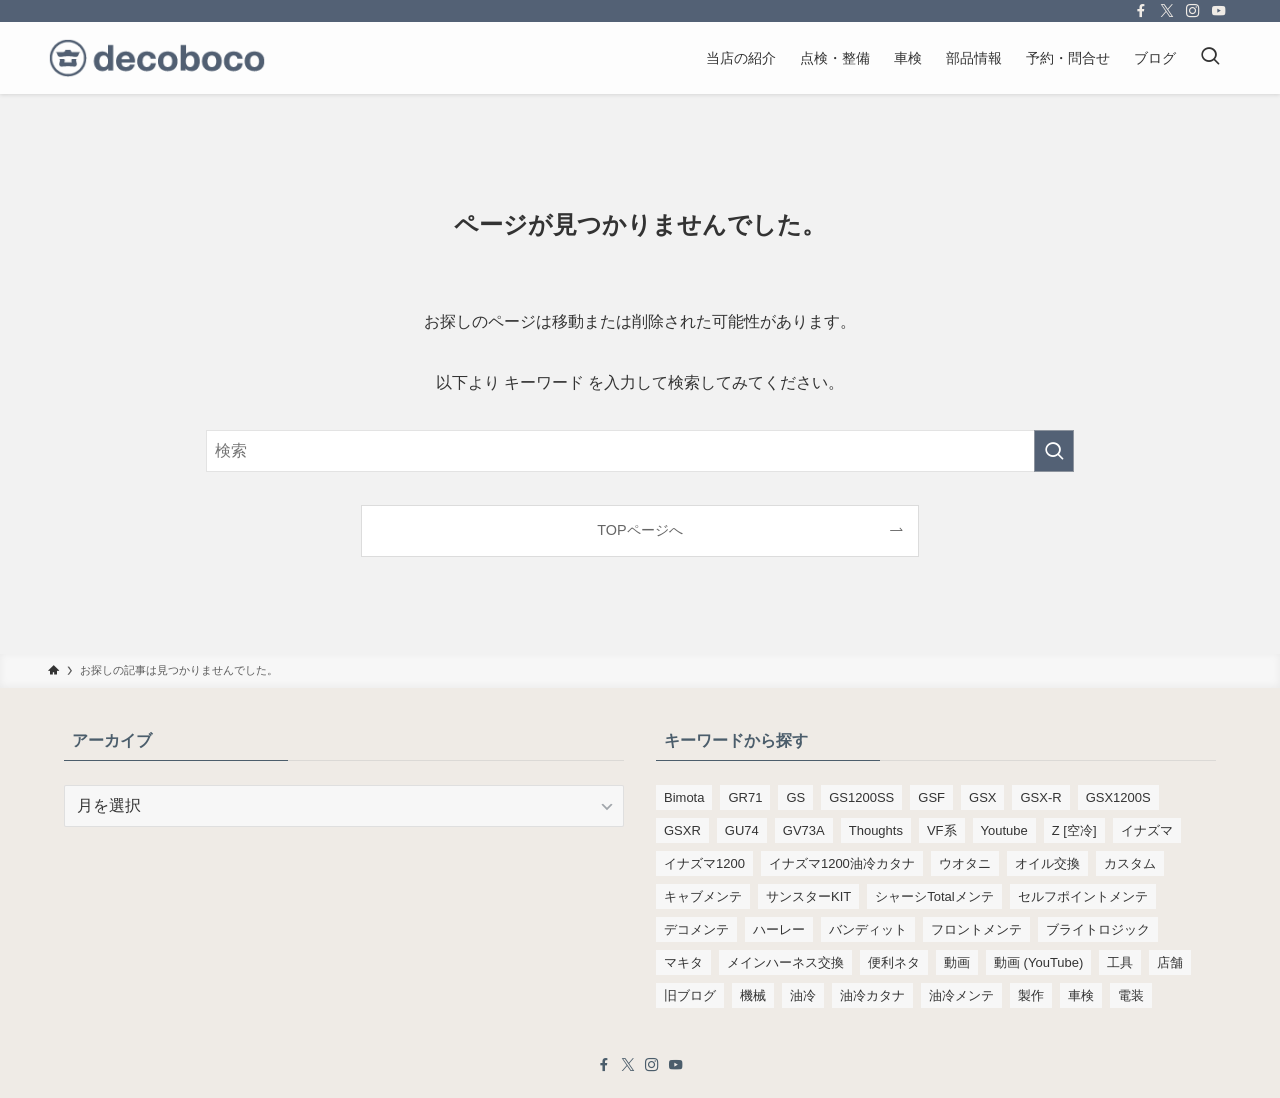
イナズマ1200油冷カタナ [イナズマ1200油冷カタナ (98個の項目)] (842, 863)
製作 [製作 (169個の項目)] (1031, 995)
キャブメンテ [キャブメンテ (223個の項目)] (703, 896)
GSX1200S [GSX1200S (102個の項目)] (1118, 797)
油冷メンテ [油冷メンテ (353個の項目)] (961, 995)
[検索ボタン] (1210, 58)
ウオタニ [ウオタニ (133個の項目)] (965, 863)
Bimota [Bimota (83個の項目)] (684, 797)
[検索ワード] (640, 451)
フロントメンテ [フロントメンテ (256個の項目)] (976, 929)
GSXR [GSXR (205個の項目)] (682, 830)
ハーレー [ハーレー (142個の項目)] (779, 929)
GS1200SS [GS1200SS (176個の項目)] (861, 797)
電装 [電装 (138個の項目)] (1131, 995)
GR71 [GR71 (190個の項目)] (745, 797)
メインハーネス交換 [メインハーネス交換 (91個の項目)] (785, 962)
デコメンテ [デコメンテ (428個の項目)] (696, 929)
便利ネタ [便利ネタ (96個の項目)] (894, 962)
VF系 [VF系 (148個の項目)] (942, 830)
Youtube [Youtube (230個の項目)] (1004, 830)
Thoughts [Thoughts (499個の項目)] (876, 830)
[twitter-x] (1167, 11)
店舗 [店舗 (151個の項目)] (1170, 962)
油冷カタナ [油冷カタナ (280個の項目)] (872, 995)
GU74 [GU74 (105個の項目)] (742, 830)
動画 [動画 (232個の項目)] (957, 962)
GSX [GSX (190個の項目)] (982, 797)
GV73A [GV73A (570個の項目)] (804, 830)
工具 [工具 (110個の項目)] (1120, 962)
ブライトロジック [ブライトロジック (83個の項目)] (1098, 929)
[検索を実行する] (1054, 451)
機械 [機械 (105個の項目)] (753, 995)
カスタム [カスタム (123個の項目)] (1130, 863)
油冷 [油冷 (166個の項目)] (803, 995)
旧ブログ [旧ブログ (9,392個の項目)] (690, 995)
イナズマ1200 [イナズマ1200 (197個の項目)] (704, 863)
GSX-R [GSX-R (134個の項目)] (1040, 797)
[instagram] (1193, 11)
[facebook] (1141, 11)
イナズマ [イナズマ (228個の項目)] (1147, 830)
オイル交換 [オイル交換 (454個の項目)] (1047, 863)
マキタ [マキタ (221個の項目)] (683, 962)
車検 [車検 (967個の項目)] (1081, 995)
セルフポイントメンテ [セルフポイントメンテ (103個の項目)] (1083, 896)
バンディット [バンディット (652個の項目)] (868, 929)
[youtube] (1219, 11)
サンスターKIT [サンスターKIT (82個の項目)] (808, 896)
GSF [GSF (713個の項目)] (931, 797)
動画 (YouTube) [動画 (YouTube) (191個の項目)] (1038, 962)
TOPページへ (639, 530)
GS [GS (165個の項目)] (795, 797)
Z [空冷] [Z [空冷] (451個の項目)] (1074, 830)
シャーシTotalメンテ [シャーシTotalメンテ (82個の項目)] (934, 896)
